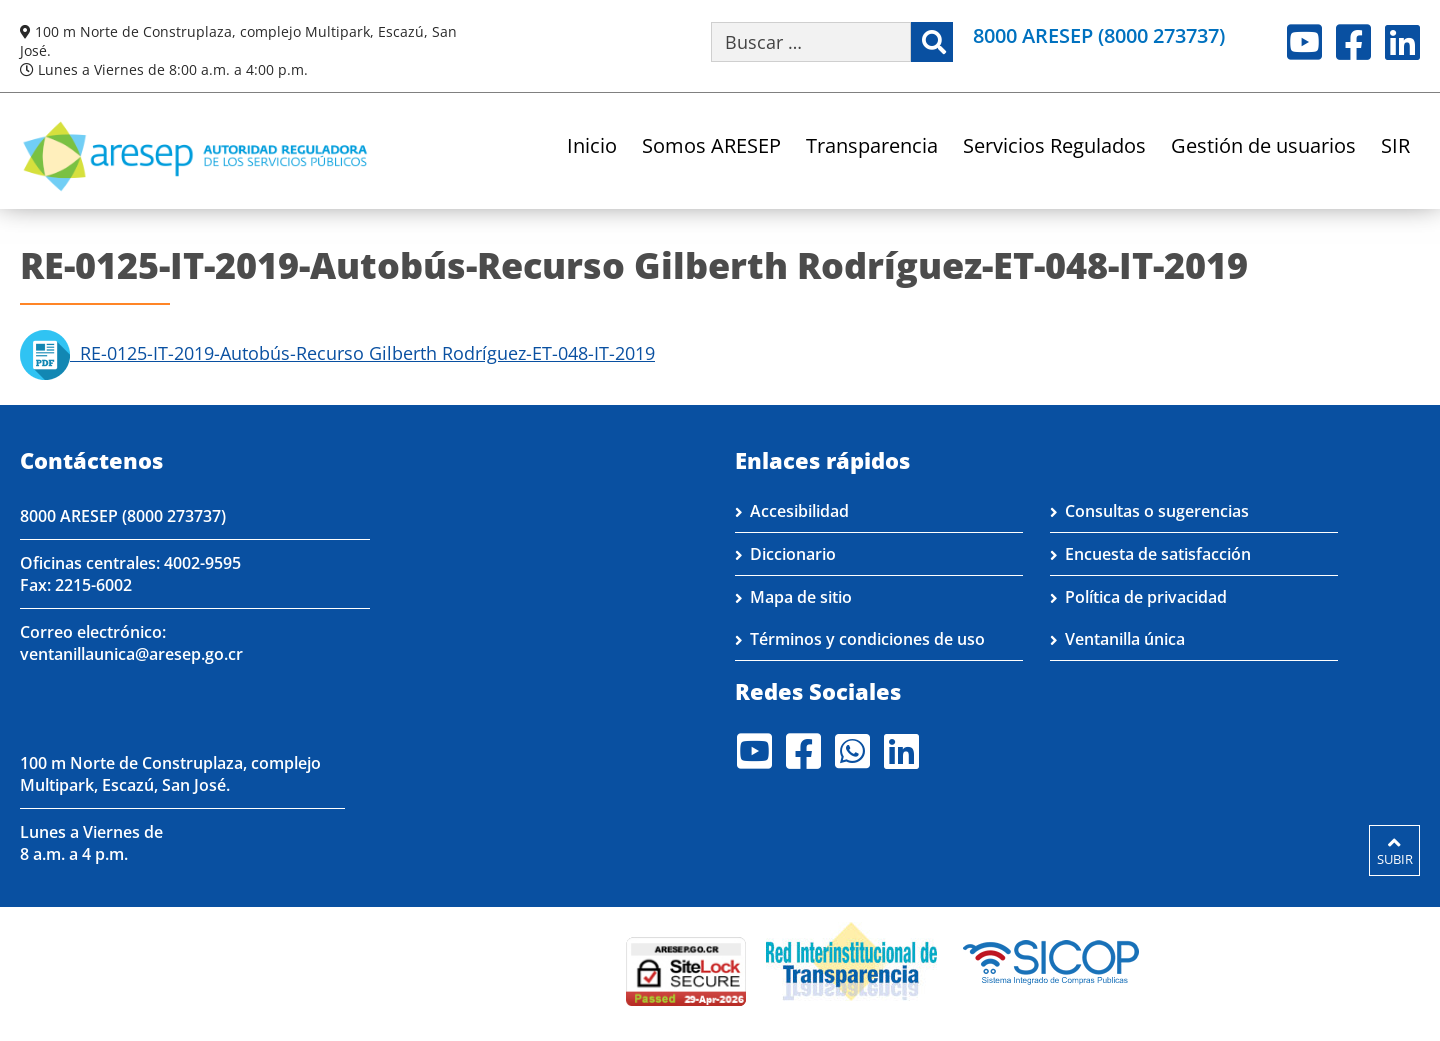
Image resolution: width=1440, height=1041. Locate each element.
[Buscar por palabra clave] (811, 42)
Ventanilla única (1125, 639)
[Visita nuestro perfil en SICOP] (1051, 960)
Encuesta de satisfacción (1158, 554)
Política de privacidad (1146, 597)
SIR (1395, 147)
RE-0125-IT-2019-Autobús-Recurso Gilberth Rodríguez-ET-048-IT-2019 (337, 353)
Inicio (592, 147)
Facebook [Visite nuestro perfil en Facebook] (1353, 42)
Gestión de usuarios (1263, 147)
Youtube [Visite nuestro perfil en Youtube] (1304, 42)
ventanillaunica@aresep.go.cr (131, 654)
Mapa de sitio (801, 597)
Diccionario (793, 554)
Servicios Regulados (1054, 147)
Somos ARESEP (711, 147)
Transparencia (872, 147)
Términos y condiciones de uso (867, 639)
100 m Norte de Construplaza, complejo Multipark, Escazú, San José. (170, 774)
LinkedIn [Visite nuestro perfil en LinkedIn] (1402, 42)
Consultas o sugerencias (1157, 511)
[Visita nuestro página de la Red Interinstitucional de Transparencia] (851, 960)
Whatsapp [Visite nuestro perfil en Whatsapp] (852, 751)
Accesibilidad (799, 511)
